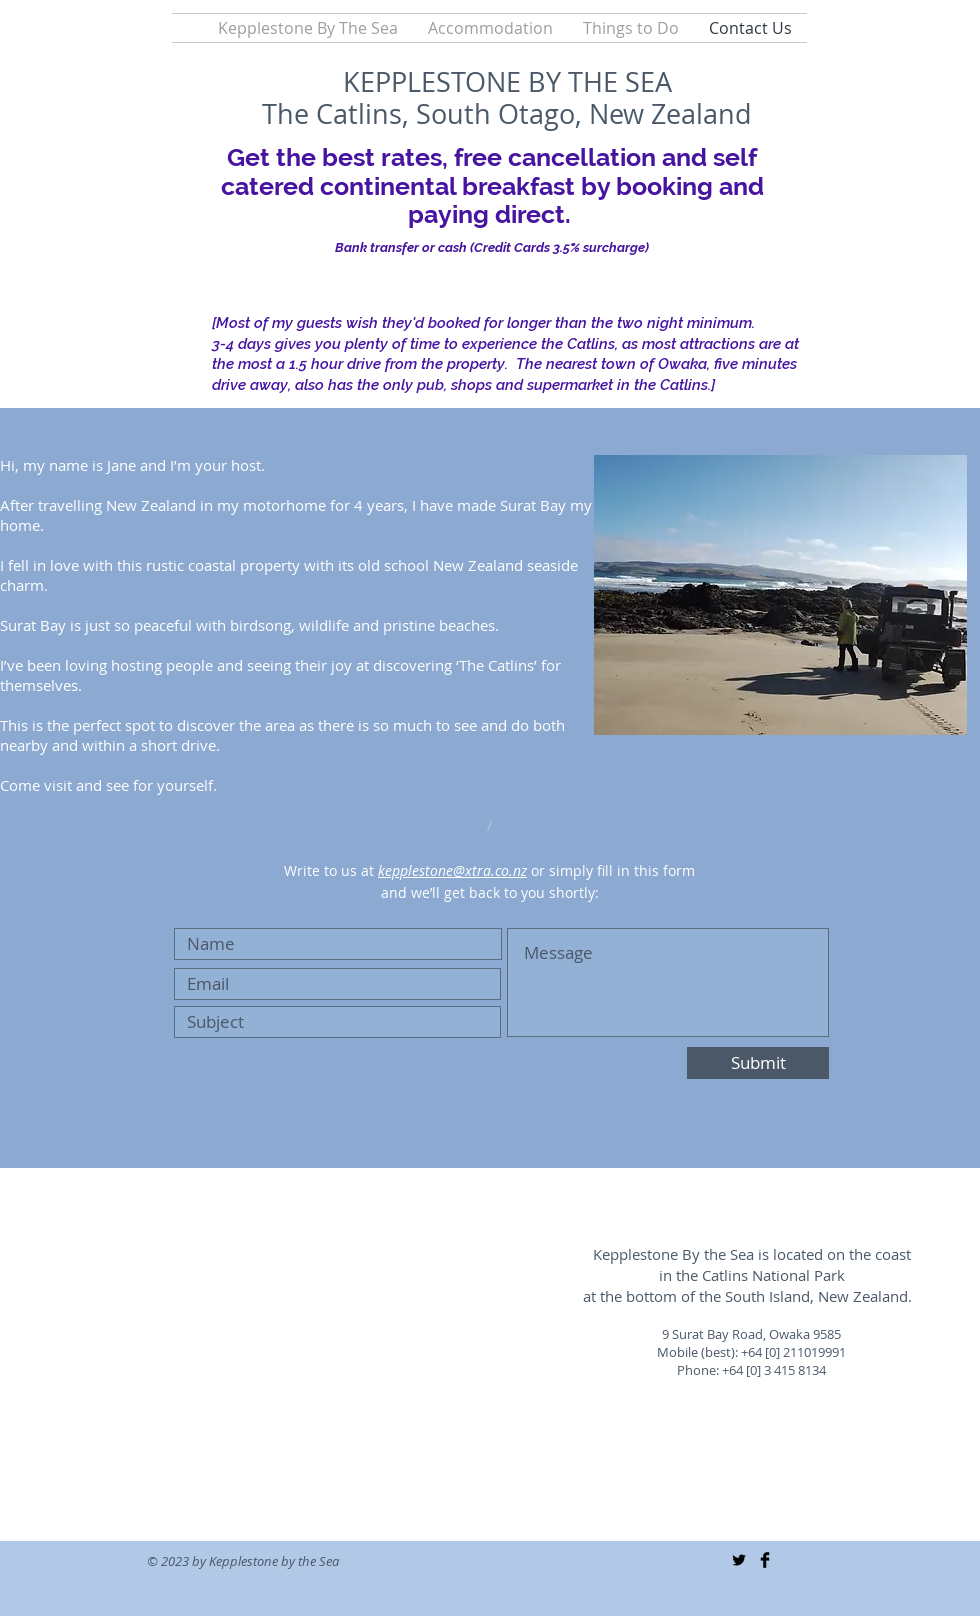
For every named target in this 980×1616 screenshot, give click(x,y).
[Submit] (758, 1063)
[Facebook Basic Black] (765, 1560)
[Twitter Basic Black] (739, 1560)
